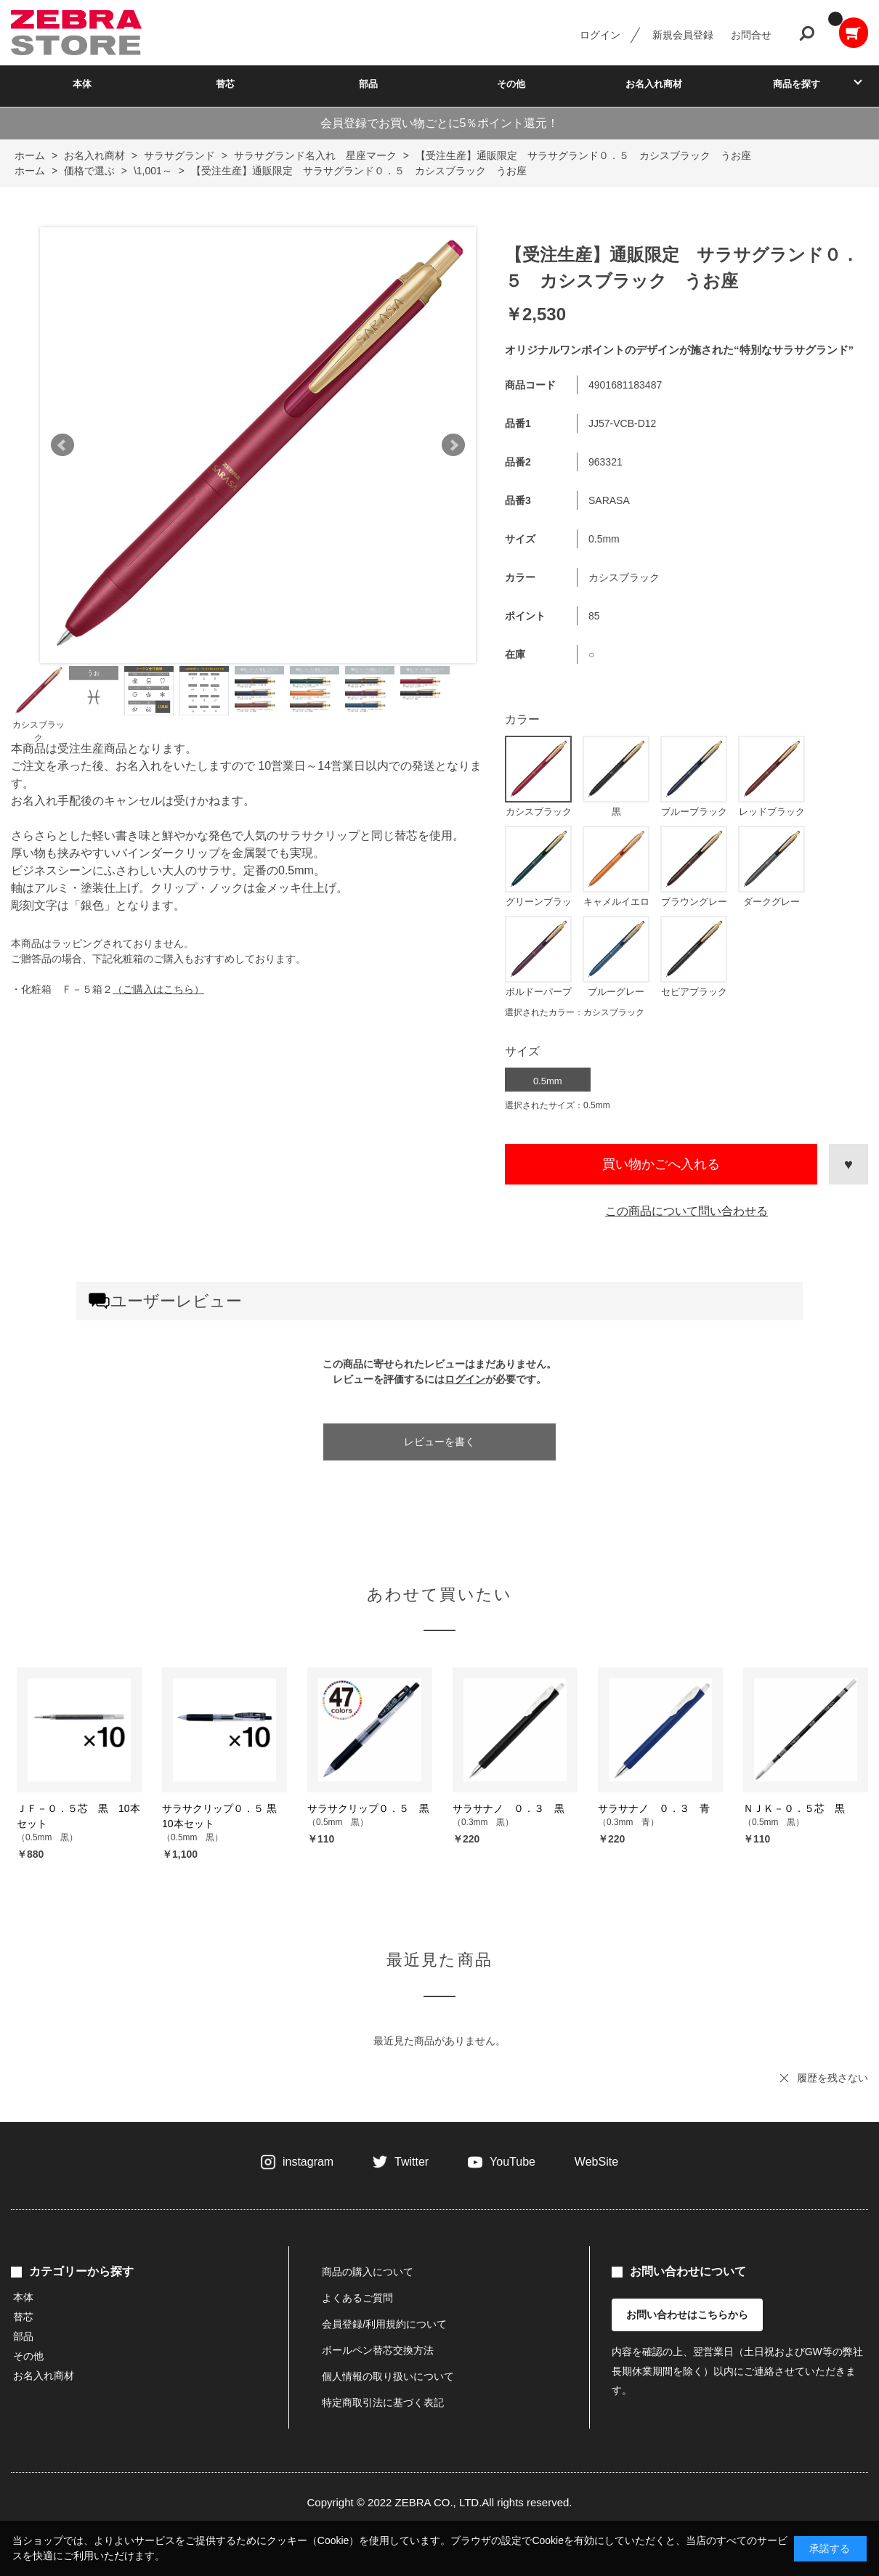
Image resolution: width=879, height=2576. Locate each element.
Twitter (411, 2162)
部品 (368, 83)
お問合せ (751, 35)
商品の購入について (367, 2272)
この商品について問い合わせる (686, 1211)
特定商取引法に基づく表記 (383, 2402)
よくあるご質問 (357, 2298)
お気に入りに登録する (848, 1164)
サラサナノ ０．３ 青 (654, 1808)
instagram (308, 2162)
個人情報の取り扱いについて (388, 2376)
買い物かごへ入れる (661, 1164)
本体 (82, 83)
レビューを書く (439, 1441)
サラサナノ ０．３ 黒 (508, 1808)
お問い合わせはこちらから (687, 2314)
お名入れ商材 (653, 83)
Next (453, 445)
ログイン (600, 35)
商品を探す (796, 83)
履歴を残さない (832, 2078)
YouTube (512, 2162)
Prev (62, 445)
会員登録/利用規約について (384, 2324)
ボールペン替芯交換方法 (378, 2350)
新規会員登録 (682, 35)
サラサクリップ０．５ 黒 (368, 1808)
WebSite (596, 2162)
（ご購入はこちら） (158, 989)
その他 (511, 83)
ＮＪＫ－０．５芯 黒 (794, 1808)
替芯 (225, 83)
